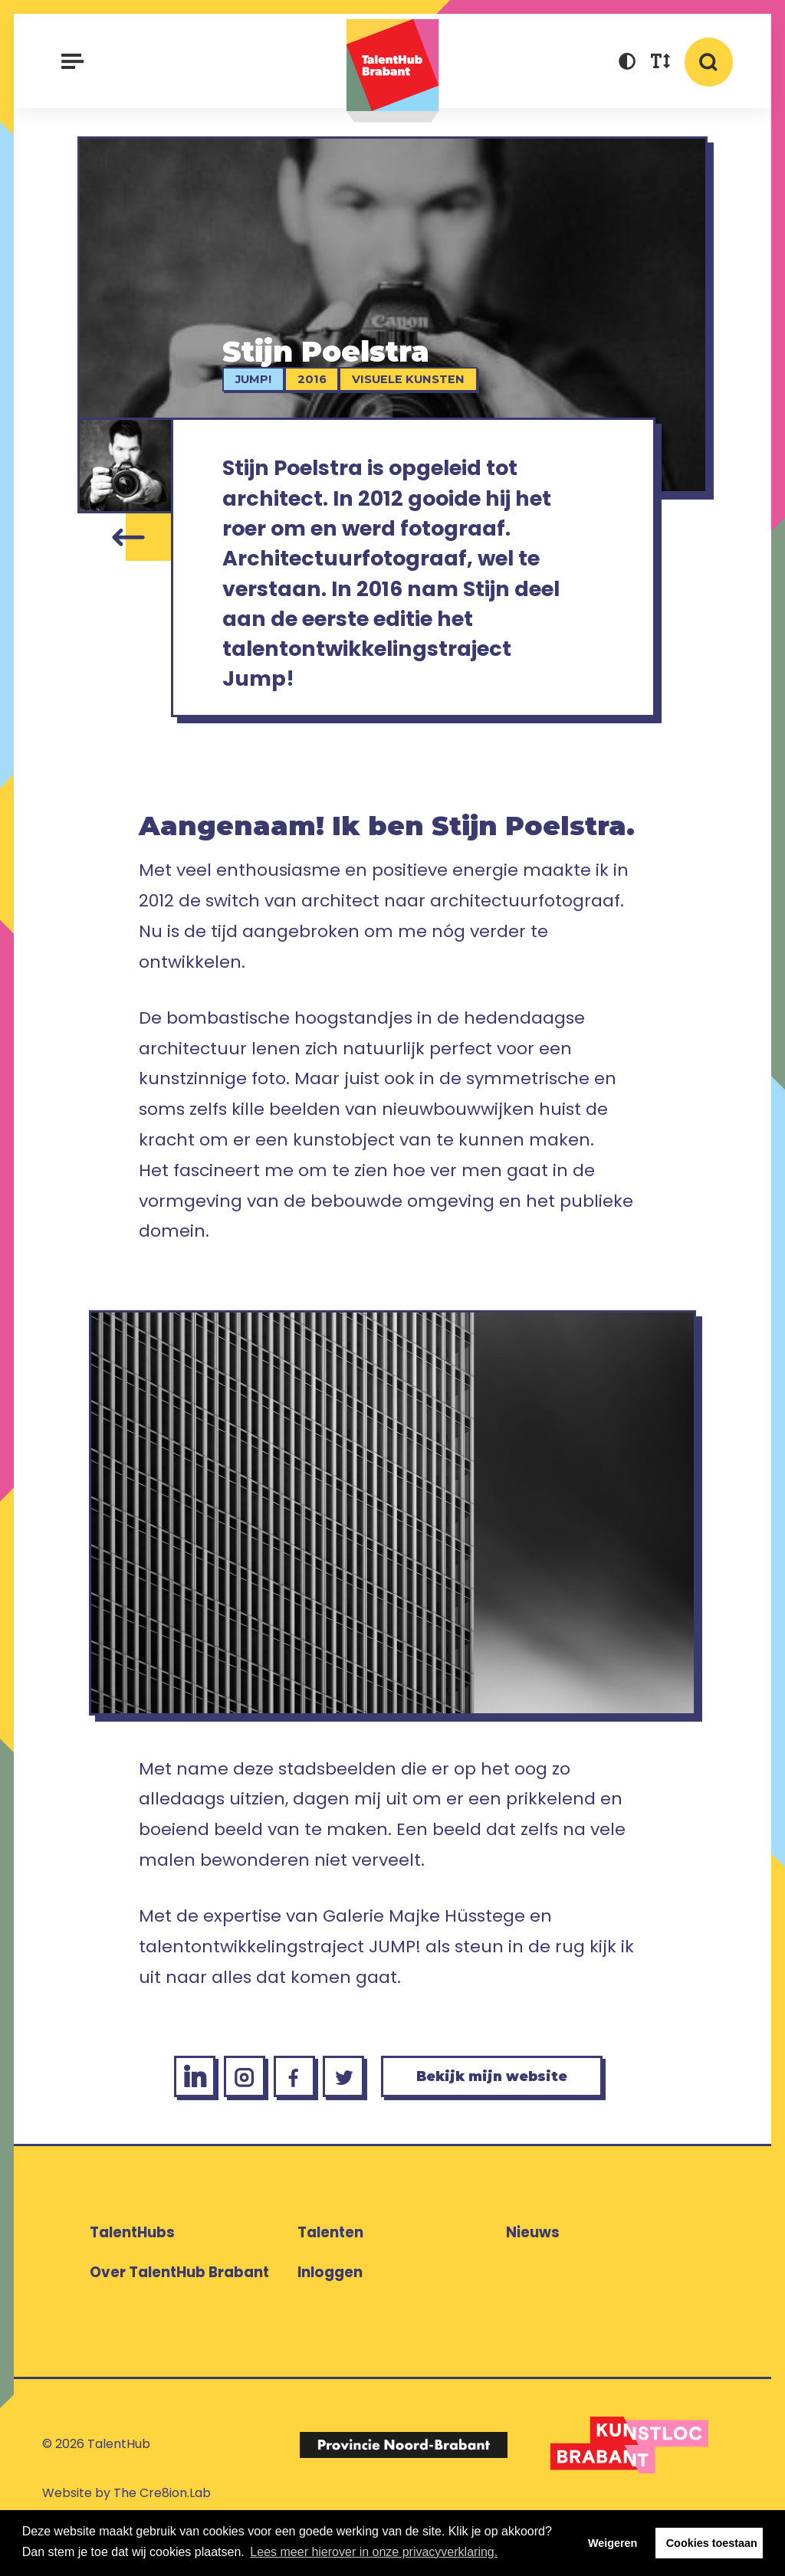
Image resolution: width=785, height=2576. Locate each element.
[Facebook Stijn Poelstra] (282, 2116)
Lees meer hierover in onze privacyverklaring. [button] (374, 2551)
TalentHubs (132, 2276)
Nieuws (533, 2276)
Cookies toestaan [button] (711, 2543)
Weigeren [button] (613, 2543)
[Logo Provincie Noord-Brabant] (403, 2488)
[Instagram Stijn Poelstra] (225, 2116)
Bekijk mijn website (505, 2117)
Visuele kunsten (414, 379)
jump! (259, 379)
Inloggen (330, 2315)
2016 (317, 379)
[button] (627, 63)
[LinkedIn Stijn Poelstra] (169, 2116)
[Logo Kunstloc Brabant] (629, 2488)
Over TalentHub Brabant (179, 2315)
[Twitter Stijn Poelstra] (338, 2116)
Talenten (330, 2276)
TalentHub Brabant (393, 71)
